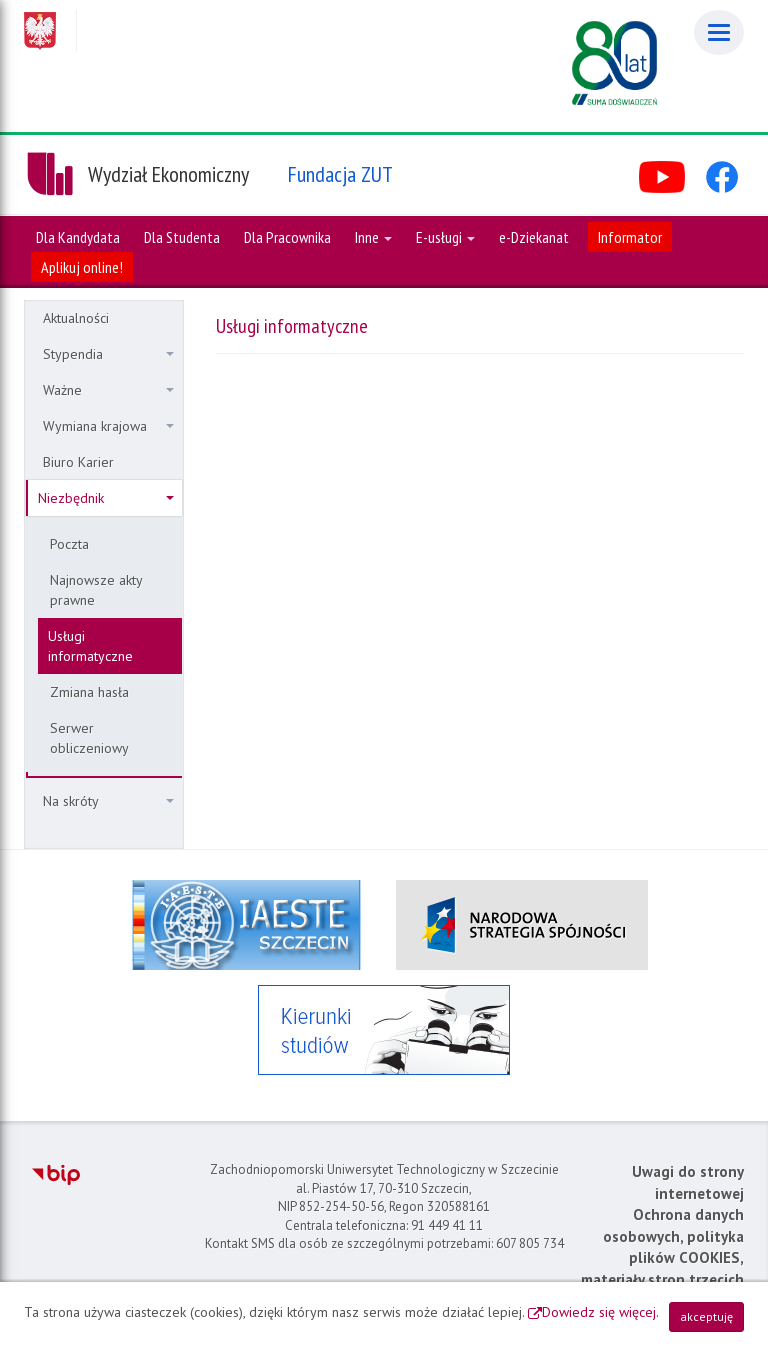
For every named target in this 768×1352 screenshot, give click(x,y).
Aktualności (76, 318)
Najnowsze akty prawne (96, 590)
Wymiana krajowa (108, 426)
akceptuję (706, 1316)
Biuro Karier (78, 462)
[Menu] (719, 32)
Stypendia (108, 354)
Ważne (108, 390)
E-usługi (445, 237)
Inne (373, 237)
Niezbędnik (106, 498)
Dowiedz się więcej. (600, 1312)
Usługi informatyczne (90, 646)
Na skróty (108, 801)
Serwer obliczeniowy (89, 738)
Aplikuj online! (82, 267)
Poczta (69, 544)
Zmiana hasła (89, 692)
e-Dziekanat (534, 237)
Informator (630, 237)
